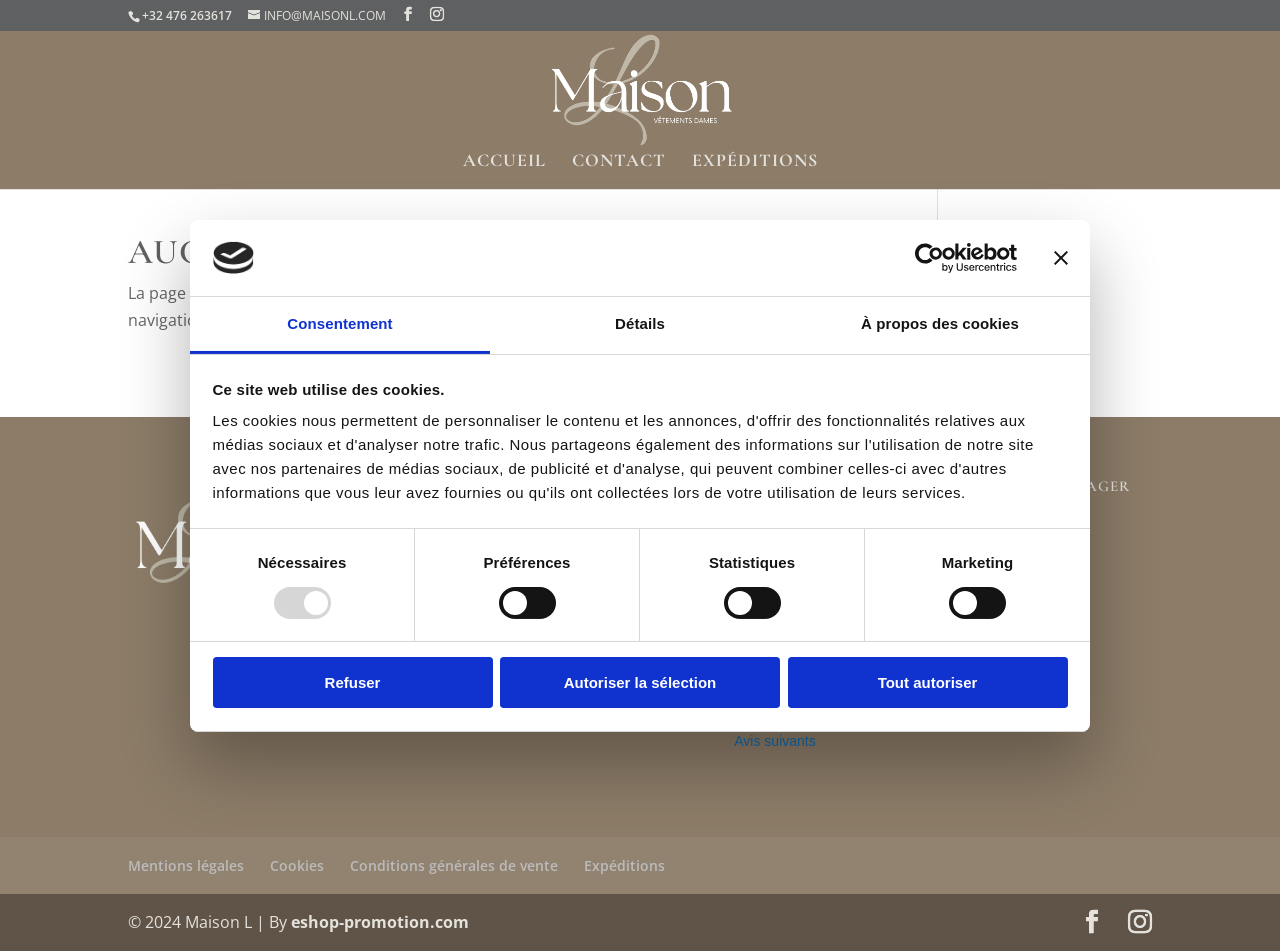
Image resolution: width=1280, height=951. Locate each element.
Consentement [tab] (339, 323)
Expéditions (755, 162)
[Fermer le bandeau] (1061, 258)
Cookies (297, 865)
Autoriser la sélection (640, 682)
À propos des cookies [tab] (940, 323)
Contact (619, 162)
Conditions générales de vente (454, 865)
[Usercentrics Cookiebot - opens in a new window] (929, 258)
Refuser (353, 682)
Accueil (504, 162)
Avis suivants (774, 741)
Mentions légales (186, 865)
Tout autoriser (928, 682)
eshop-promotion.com (380, 922)
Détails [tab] (640, 323)
